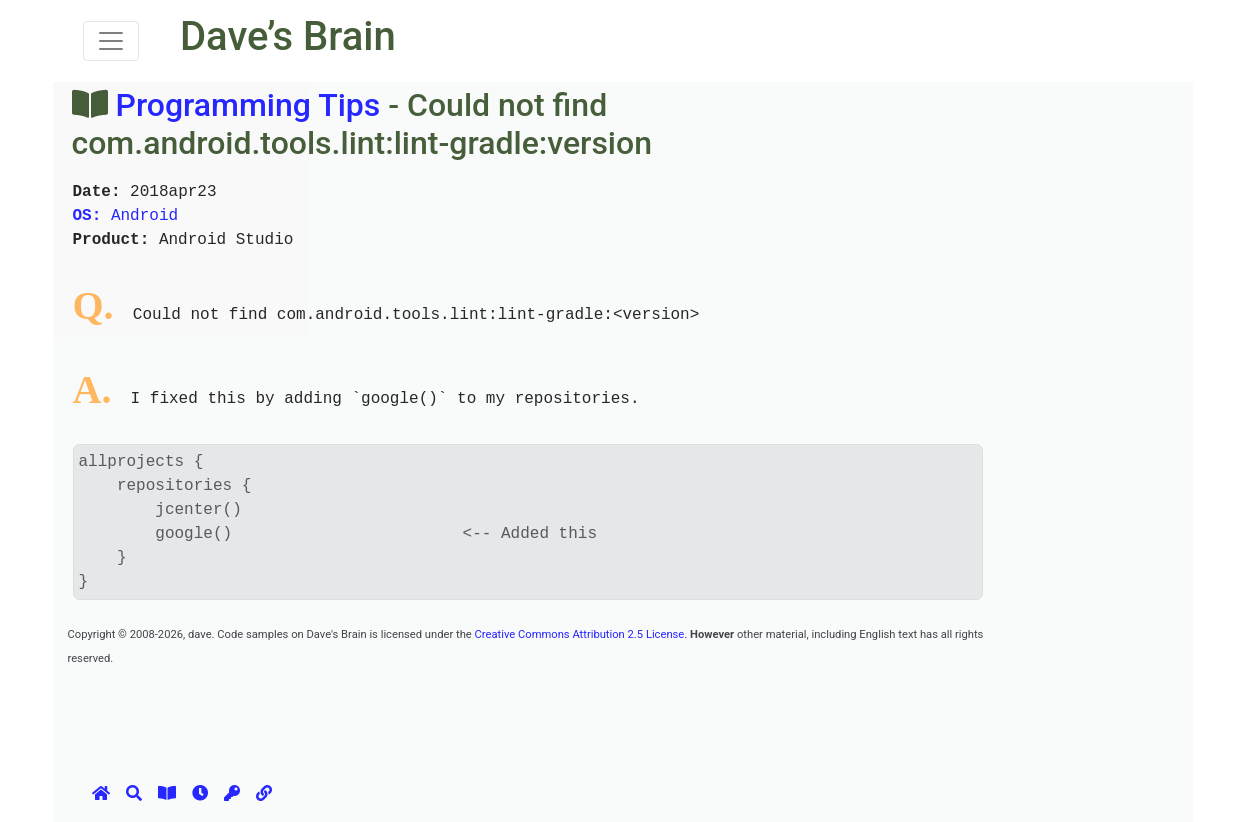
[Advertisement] (432, 714)
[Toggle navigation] (111, 41)
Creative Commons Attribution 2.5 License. (581, 634)
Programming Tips (247, 105)
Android (126, 216)
